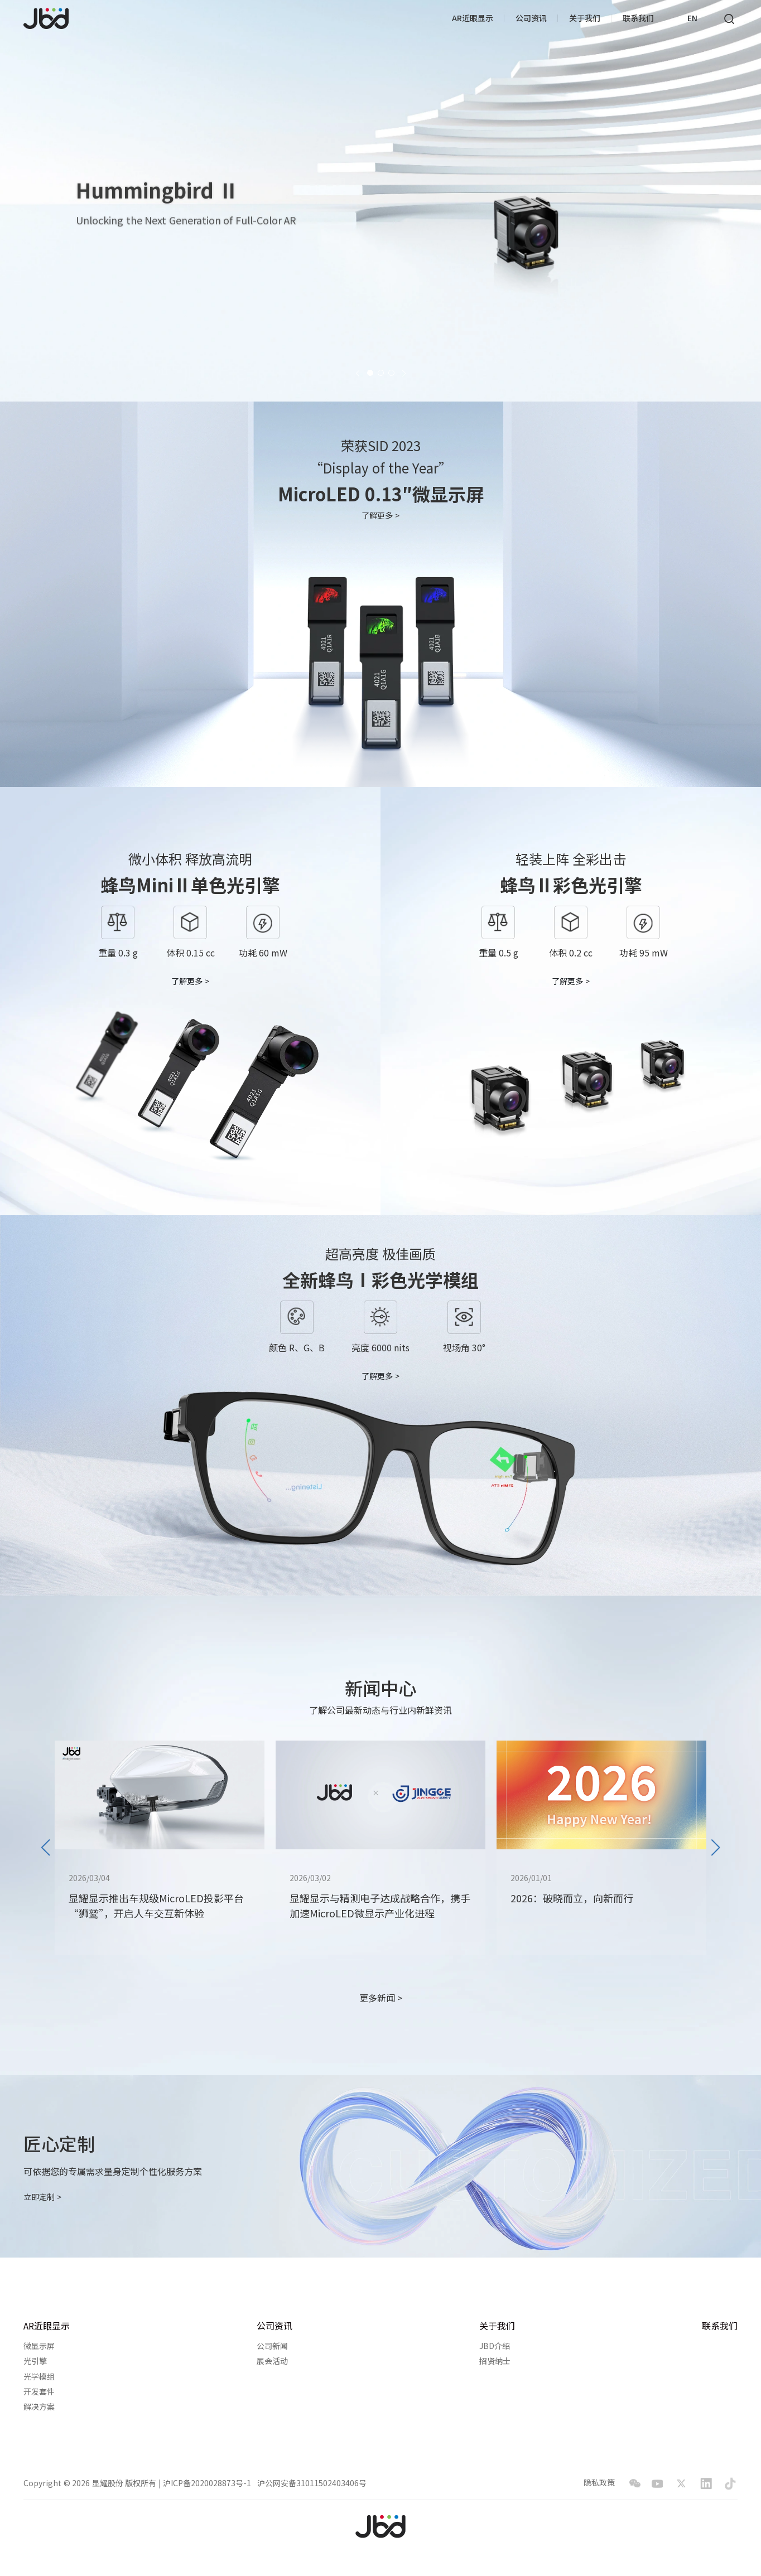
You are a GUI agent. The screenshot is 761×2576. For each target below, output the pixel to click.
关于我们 (584, 18)
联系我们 (638, 18)
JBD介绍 (494, 2346)
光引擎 (35, 2361)
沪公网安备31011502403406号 (312, 2483)
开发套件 (39, 2391)
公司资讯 (531, 18)
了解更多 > (380, 515)
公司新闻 (272, 2346)
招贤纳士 (494, 2361)
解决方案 (39, 2406)
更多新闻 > (380, 1998)
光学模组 (39, 2376)
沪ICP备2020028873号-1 (207, 2483)
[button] (357, 372)
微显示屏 (39, 2346)
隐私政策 (599, 2482)
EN (692, 18)
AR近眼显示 (472, 18)
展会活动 (272, 2361)
